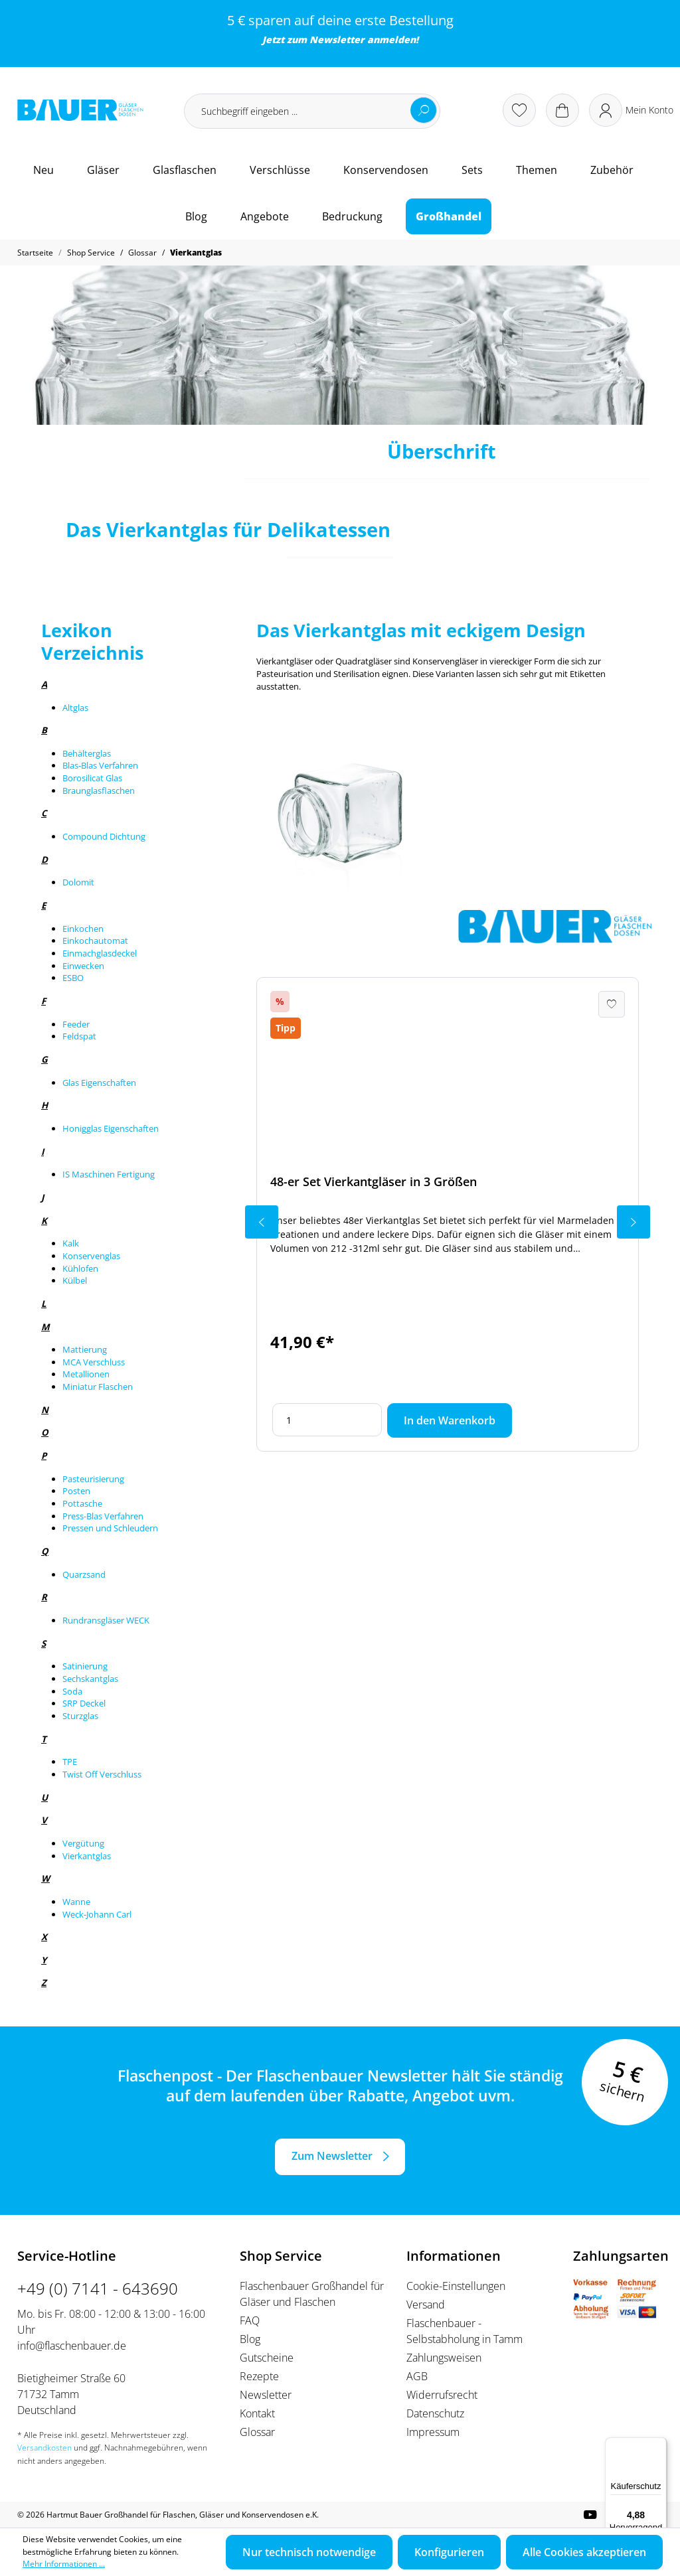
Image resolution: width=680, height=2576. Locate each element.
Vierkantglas (86, 1856)
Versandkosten (44, 2447)
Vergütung (83, 1843)
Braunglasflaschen (98, 790)
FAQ (250, 2320)
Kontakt (257, 2413)
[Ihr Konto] (631, 110)
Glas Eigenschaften (99, 1083)
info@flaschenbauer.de (71, 2345)
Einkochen (83, 929)
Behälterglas (86, 753)
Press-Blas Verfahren (102, 1516)
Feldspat (79, 1036)
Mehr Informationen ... (64, 2563)
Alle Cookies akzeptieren (584, 2552)
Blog (250, 2339)
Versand (425, 2304)
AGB (417, 2376)
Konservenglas (91, 1256)
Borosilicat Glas (92, 778)
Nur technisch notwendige (309, 2552)
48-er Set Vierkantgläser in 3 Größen (373, 1181)
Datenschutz (435, 2413)
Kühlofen (80, 1268)
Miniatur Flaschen (97, 1387)
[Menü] (659, 2445)
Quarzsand (84, 1574)
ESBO (73, 978)
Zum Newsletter (332, 2156)
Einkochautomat (95, 941)
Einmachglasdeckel (99, 953)
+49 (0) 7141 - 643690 (97, 2288)
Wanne (76, 1902)
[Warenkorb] (562, 110)
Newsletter (337, 39)
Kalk (70, 1243)
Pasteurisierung (93, 1479)
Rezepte (259, 2376)
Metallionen (86, 1374)
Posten (76, 1491)
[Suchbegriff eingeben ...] (312, 111)
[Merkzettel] (519, 110)
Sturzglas (80, 1716)
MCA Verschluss (93, 1362)
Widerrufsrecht (441, 2394)
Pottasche (82, 1503)
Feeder (76, 1024)
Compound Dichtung (103, 836)
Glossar (257, 2432)
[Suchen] (423, 110)
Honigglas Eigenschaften (110, 1128)
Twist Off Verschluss (101, 1774)
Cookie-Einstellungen (455, 2286)
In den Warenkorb (449, 1420)
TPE (69, 1762)
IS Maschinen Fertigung (108, 1174)
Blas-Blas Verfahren (100, 765)
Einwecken (83, 966)
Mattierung (84, 1349)
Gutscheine (267, 2357)
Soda (72, 1691)
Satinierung (85, 1666)
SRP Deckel (84, 1703)
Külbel (74, 1280)
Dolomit (78, 882)
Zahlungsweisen (443, 2357)
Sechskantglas (90, 1679)
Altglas (75, 708)
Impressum (433, 2432)
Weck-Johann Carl (96, 1914)
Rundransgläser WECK (105, 1620)
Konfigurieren (449, 2552)
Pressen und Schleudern (110, 1528)
